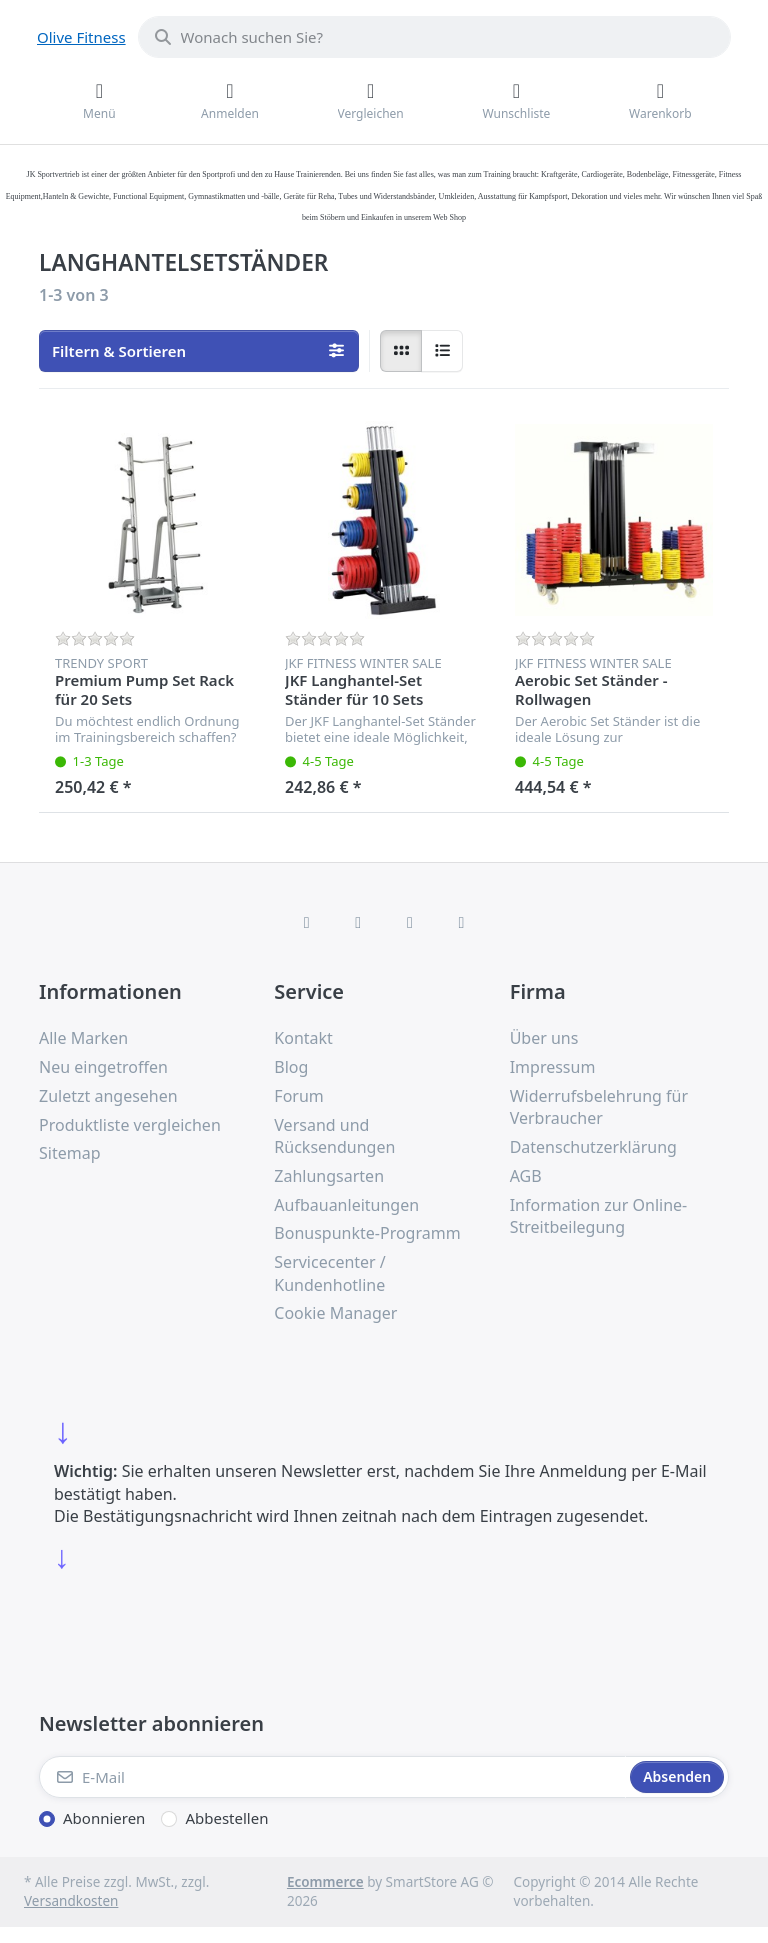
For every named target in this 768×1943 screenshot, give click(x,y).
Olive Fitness (81, 37)
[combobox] (434, 37)
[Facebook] (307, 922)
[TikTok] (410, 922)
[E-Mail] (332, 1777)
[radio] (401, 351)
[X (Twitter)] (358, 922)
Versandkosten (71, 1901)
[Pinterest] (462, 922)
